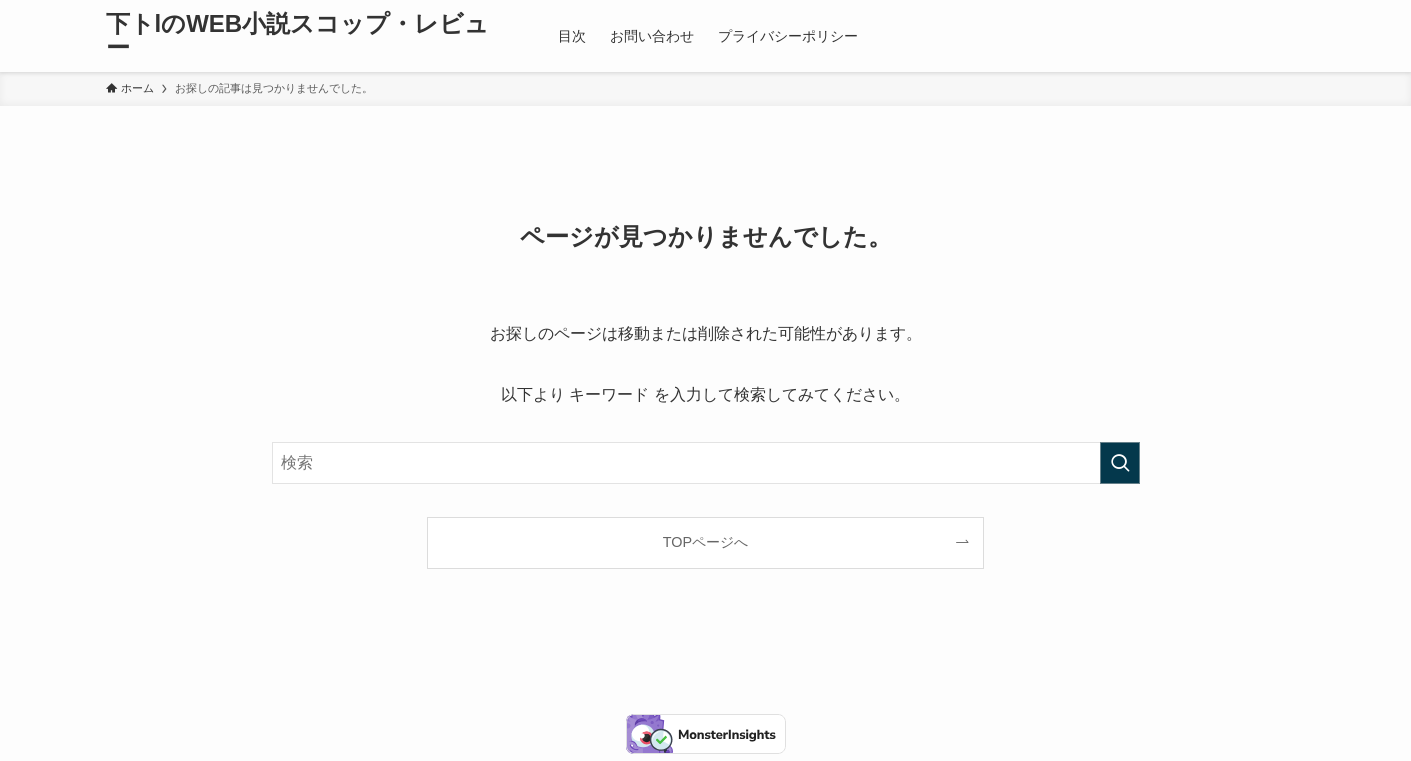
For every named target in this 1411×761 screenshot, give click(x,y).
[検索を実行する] (1120, 463)
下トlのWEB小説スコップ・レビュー (298, 36)
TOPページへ (705, 542)
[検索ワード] (706, 463)
